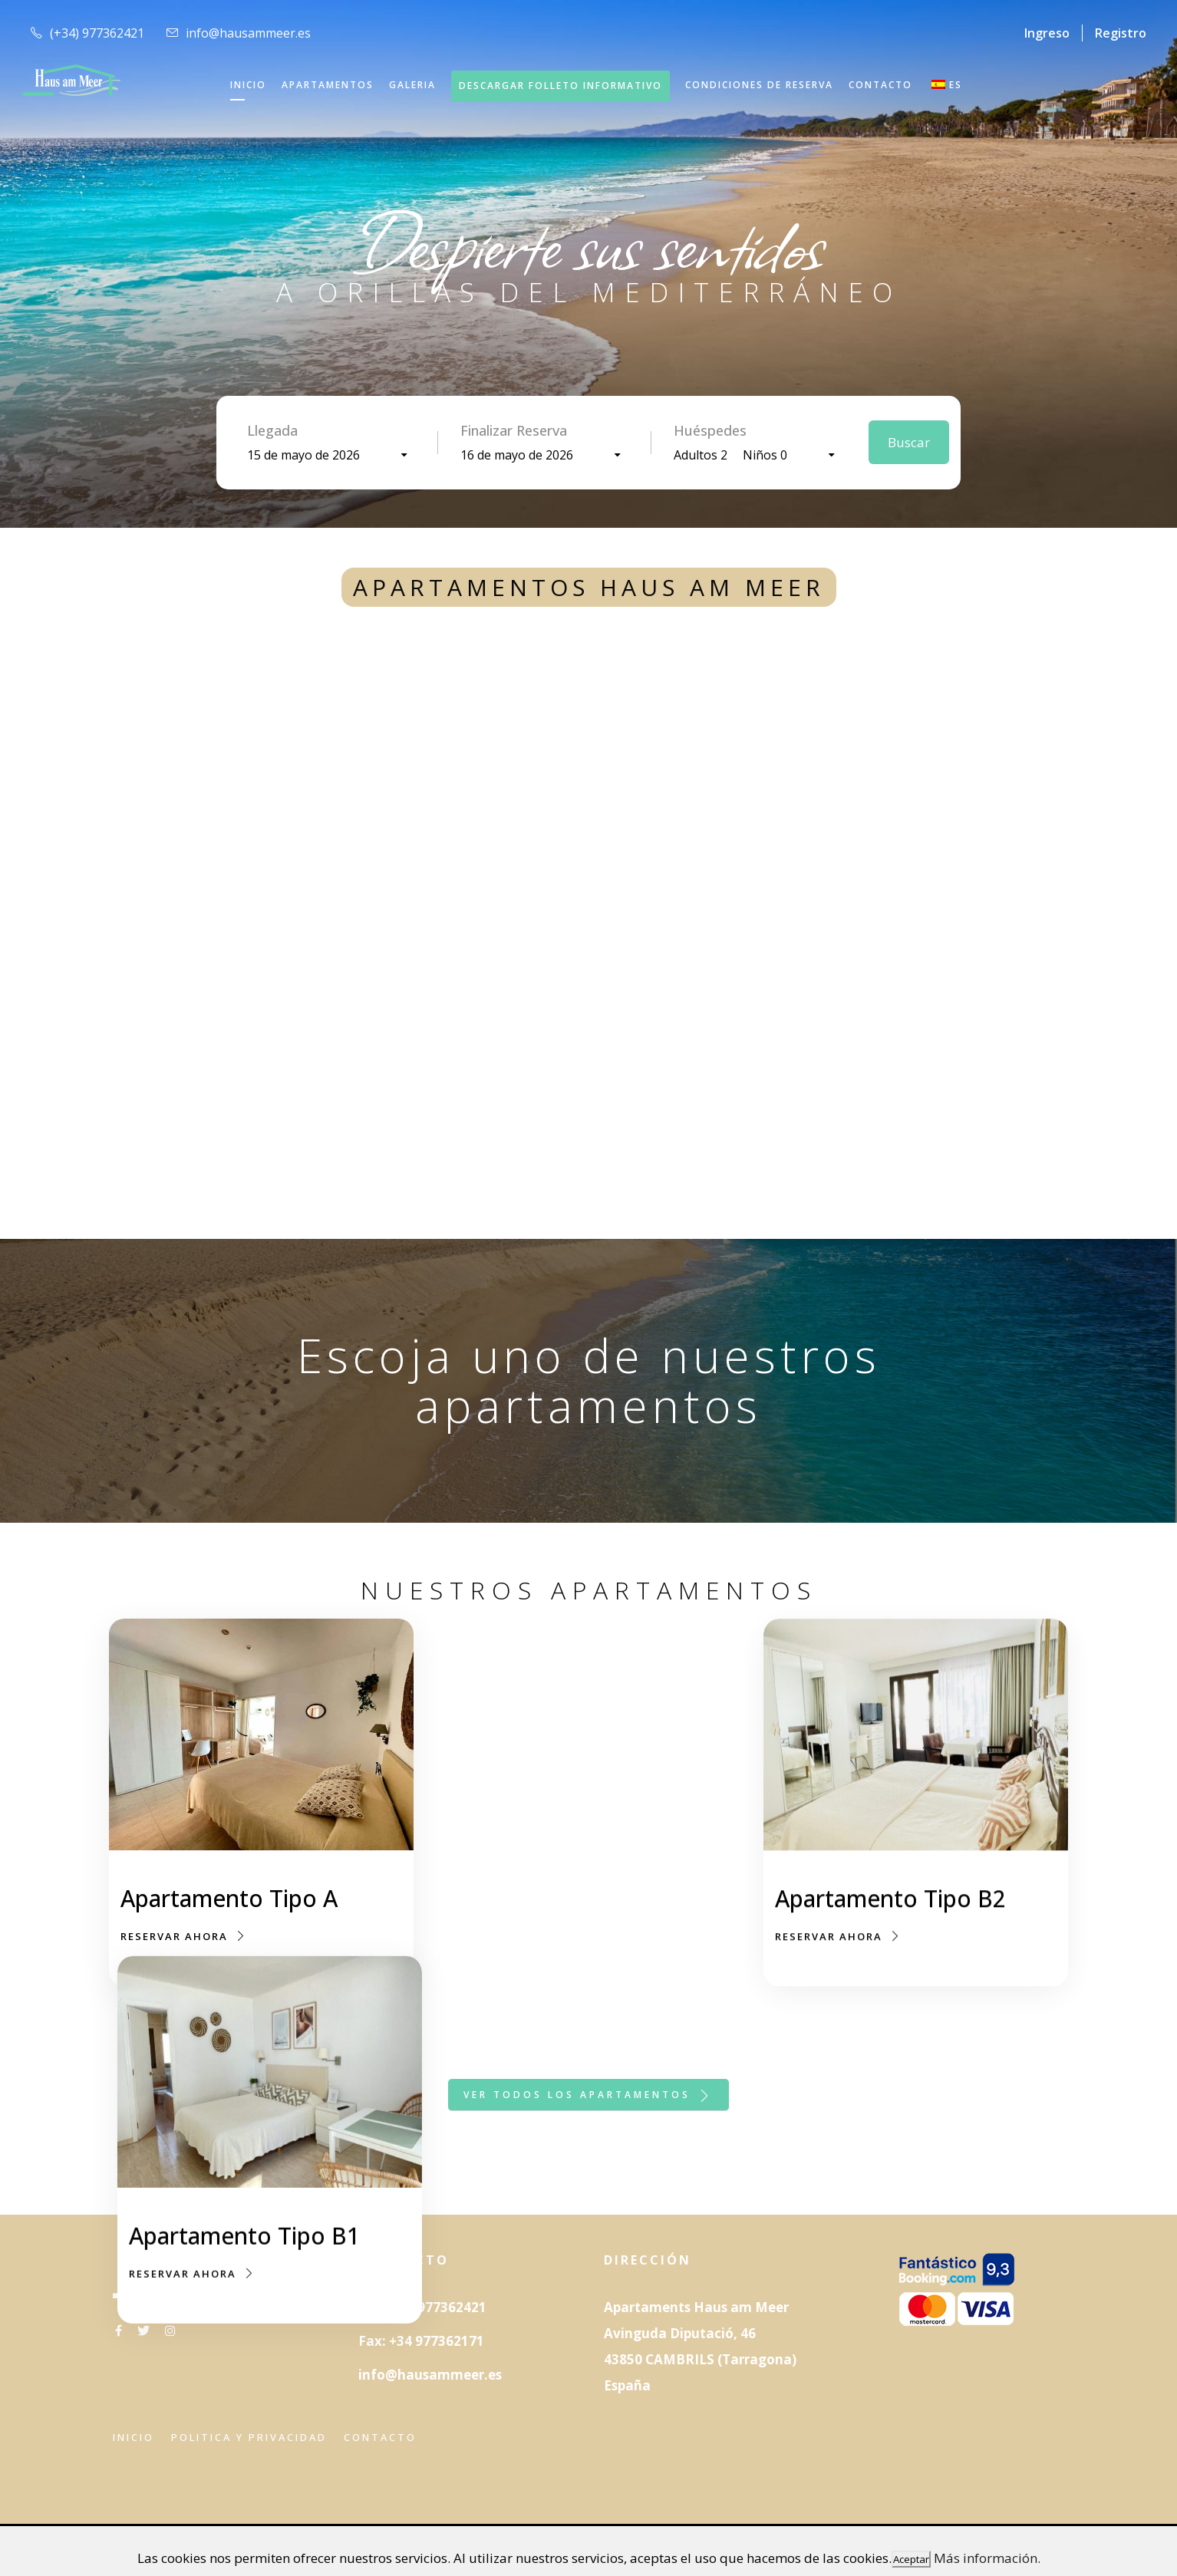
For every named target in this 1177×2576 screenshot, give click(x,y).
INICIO (248, 84)
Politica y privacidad (249, 2437)
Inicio (133, 2437)
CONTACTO (880, 84)
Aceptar (911, 2559)
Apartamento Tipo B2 (890, 1919)
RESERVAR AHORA (183, 1936)
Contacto (380, 2437)
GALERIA (412, 84)
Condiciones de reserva (759, 84)
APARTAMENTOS (328, 84)
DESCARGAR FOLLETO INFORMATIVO (560, 85)
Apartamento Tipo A (229, 1898)
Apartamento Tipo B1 (562, 1901)
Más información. (987, 2558)
